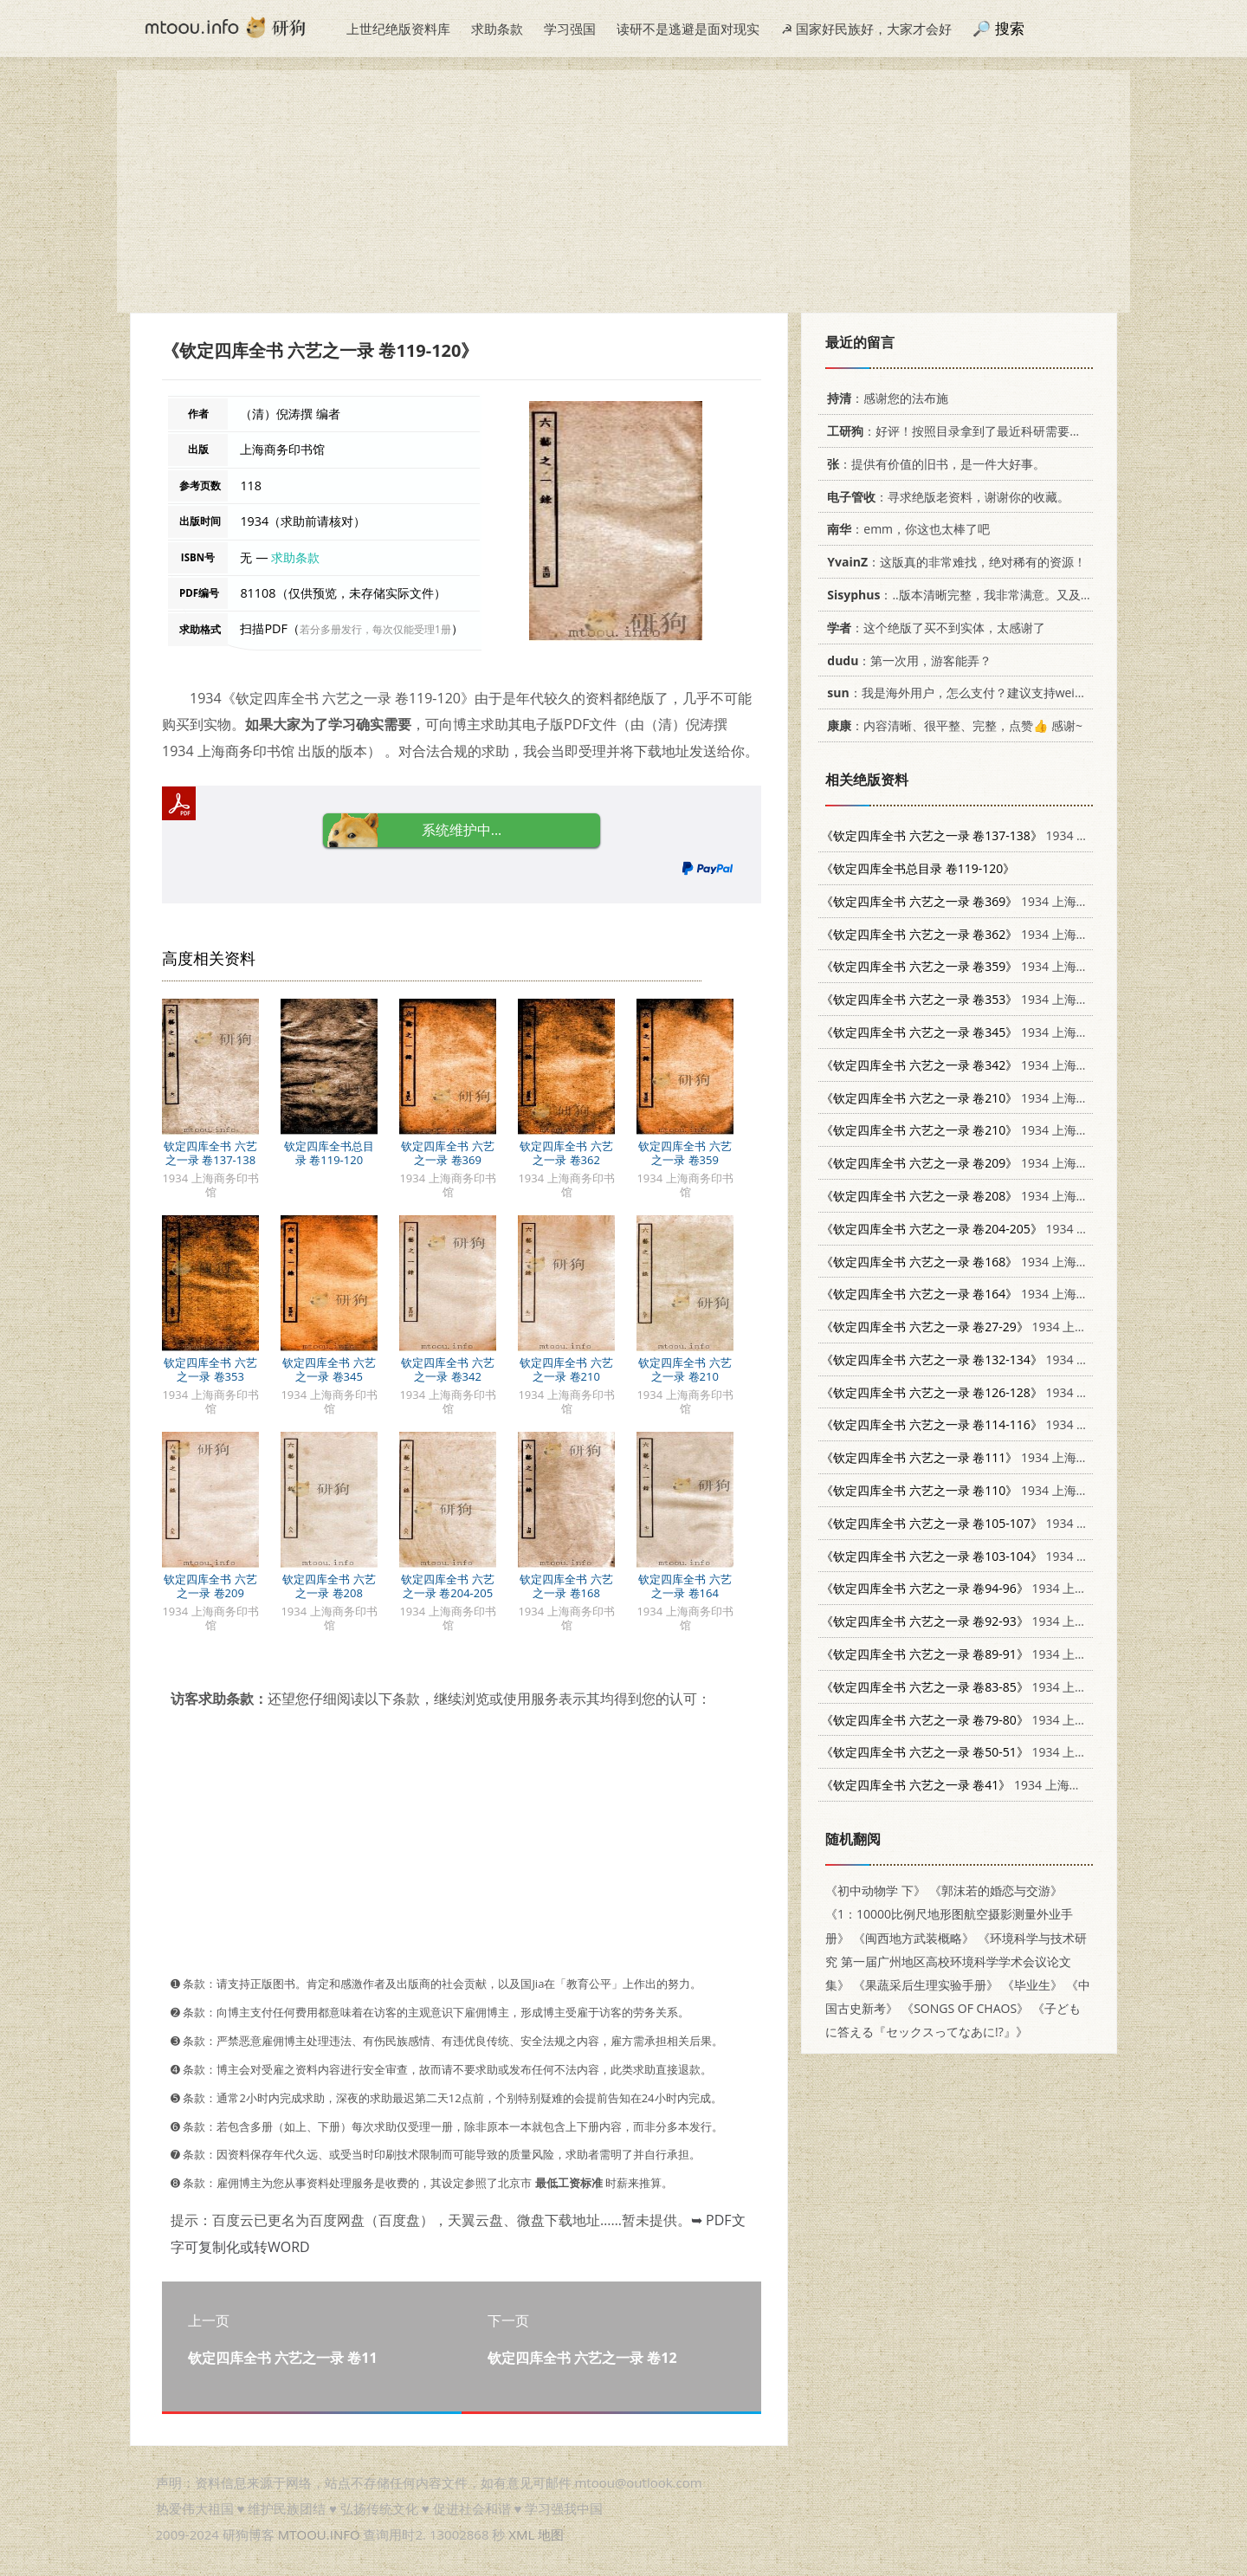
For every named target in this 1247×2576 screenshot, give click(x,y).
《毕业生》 (1032, 1985)
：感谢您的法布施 (884, 398)
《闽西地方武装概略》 (913, 1938)
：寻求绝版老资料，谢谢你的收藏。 (945, 497)
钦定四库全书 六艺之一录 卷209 (210, 1586)
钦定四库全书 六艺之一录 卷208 (328, 1586)
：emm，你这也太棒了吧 (905, 529)
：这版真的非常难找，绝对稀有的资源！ (953, 561)
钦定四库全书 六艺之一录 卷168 (566, 1586)
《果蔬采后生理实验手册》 (925, 1985)
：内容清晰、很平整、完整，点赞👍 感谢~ (951, 725)
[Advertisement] (623, 191)
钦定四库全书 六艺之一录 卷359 (684, 1153)
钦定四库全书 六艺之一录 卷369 (447, 1153)
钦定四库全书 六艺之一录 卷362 (566, 1153)
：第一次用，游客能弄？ (906, 660)
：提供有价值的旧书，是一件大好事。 (933, 464)
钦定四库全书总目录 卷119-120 (329, 1153)
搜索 (1009, 28)
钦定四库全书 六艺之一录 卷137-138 (210, 1153)
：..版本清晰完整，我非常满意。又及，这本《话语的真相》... (1016, 594)
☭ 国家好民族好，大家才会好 (866, 28)
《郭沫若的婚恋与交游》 (996, 1890)
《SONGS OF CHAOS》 (965, 2008)
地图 (551, 2534)
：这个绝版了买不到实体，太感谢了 (933, 627)
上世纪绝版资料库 (398, 28)
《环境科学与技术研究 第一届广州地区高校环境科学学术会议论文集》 (956, 1961)
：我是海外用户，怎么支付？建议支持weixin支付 (968, 692)
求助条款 (497, 28)
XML (521, 2534)
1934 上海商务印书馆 (991, 835)
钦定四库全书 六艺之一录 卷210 (566, 1369)
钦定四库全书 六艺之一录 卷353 (210, 1369)
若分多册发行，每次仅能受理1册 (375, 629)
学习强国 (570, 28)
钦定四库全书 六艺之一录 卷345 (328, 1369)
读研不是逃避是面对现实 (688, 28)
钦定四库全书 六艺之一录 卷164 (684, 1586)
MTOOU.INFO (319, 2534)
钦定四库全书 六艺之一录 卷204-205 (447, 1586)
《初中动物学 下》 (875, 1890)
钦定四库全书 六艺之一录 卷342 (447, 1369)
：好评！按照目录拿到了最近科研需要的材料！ (969, 431)
